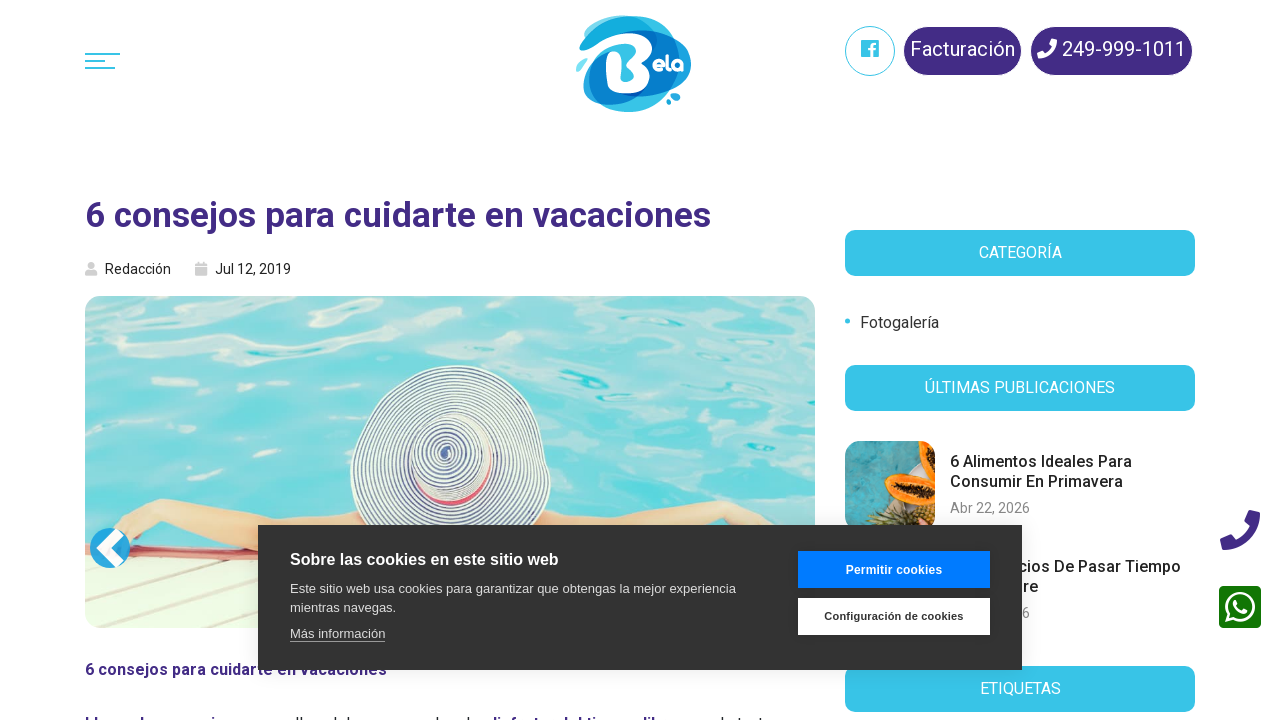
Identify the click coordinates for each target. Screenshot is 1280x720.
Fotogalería (899, 322)
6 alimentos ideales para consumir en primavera (1041, 471)
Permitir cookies (894, 570)
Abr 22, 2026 (990, 508)
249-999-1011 (1111, 49)
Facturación (962, 49)
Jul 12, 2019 (243, 269)
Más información (337, 633)
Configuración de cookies (893, 616)
